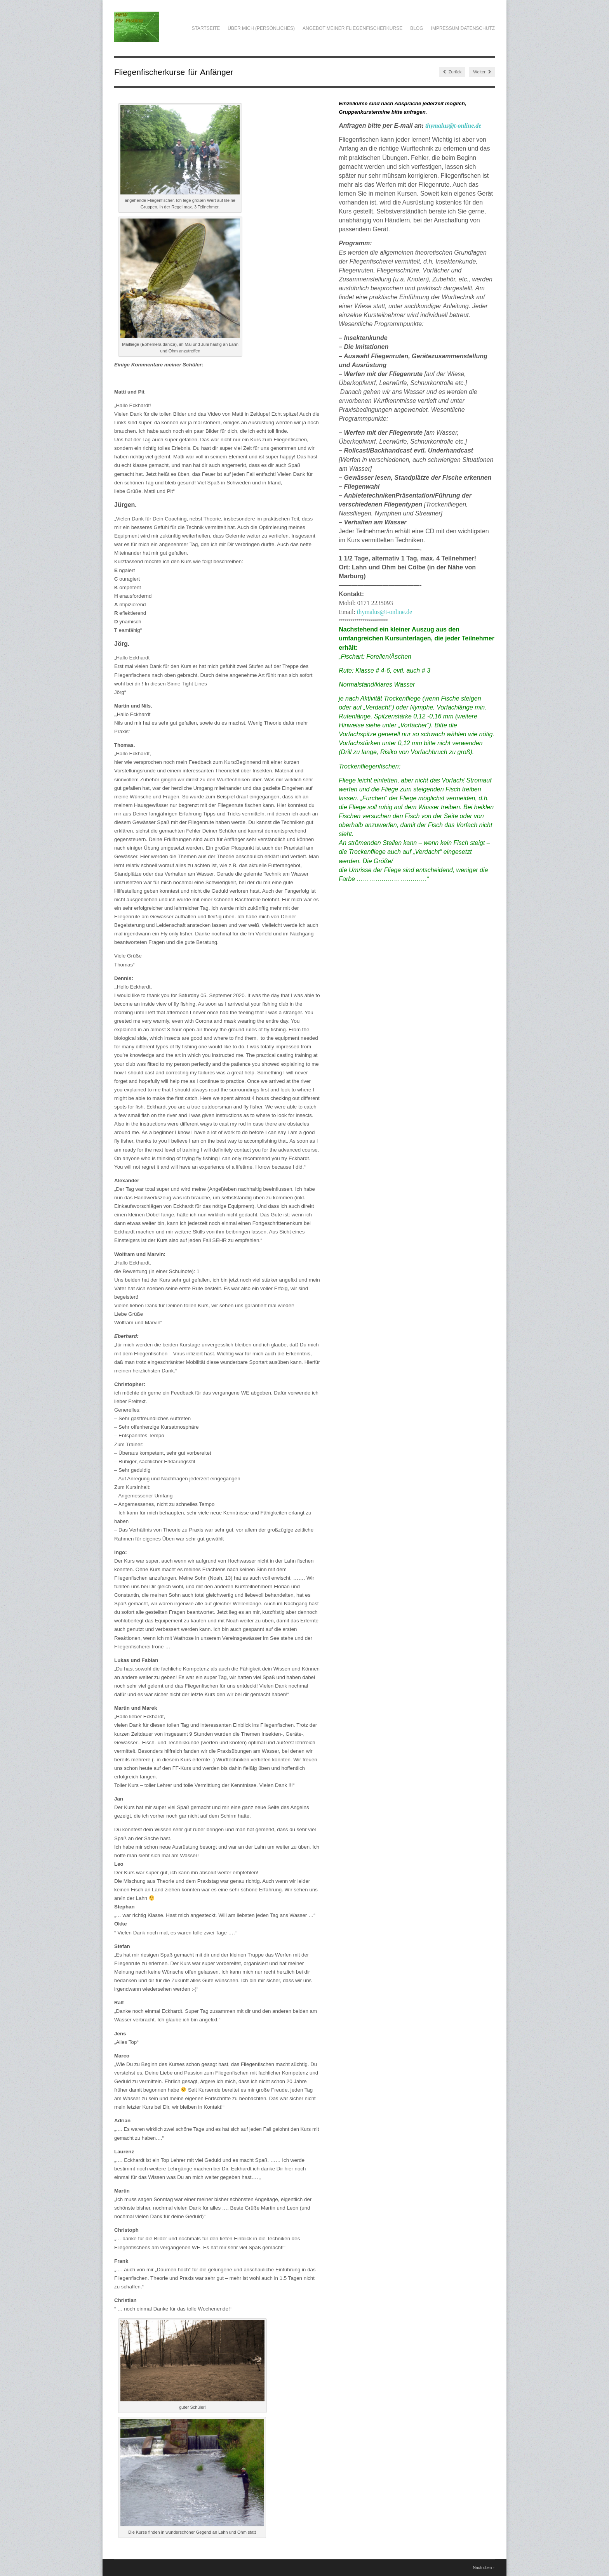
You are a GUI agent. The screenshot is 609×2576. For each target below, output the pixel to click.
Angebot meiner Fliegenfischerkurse (352, 28)
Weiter (482, 71)
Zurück (452, 71)
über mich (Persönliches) (261, 28)
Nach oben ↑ (484, 2568)
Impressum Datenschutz (463, 28)
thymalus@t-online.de (453, 125)
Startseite (205, 28)
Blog (416, 28)
